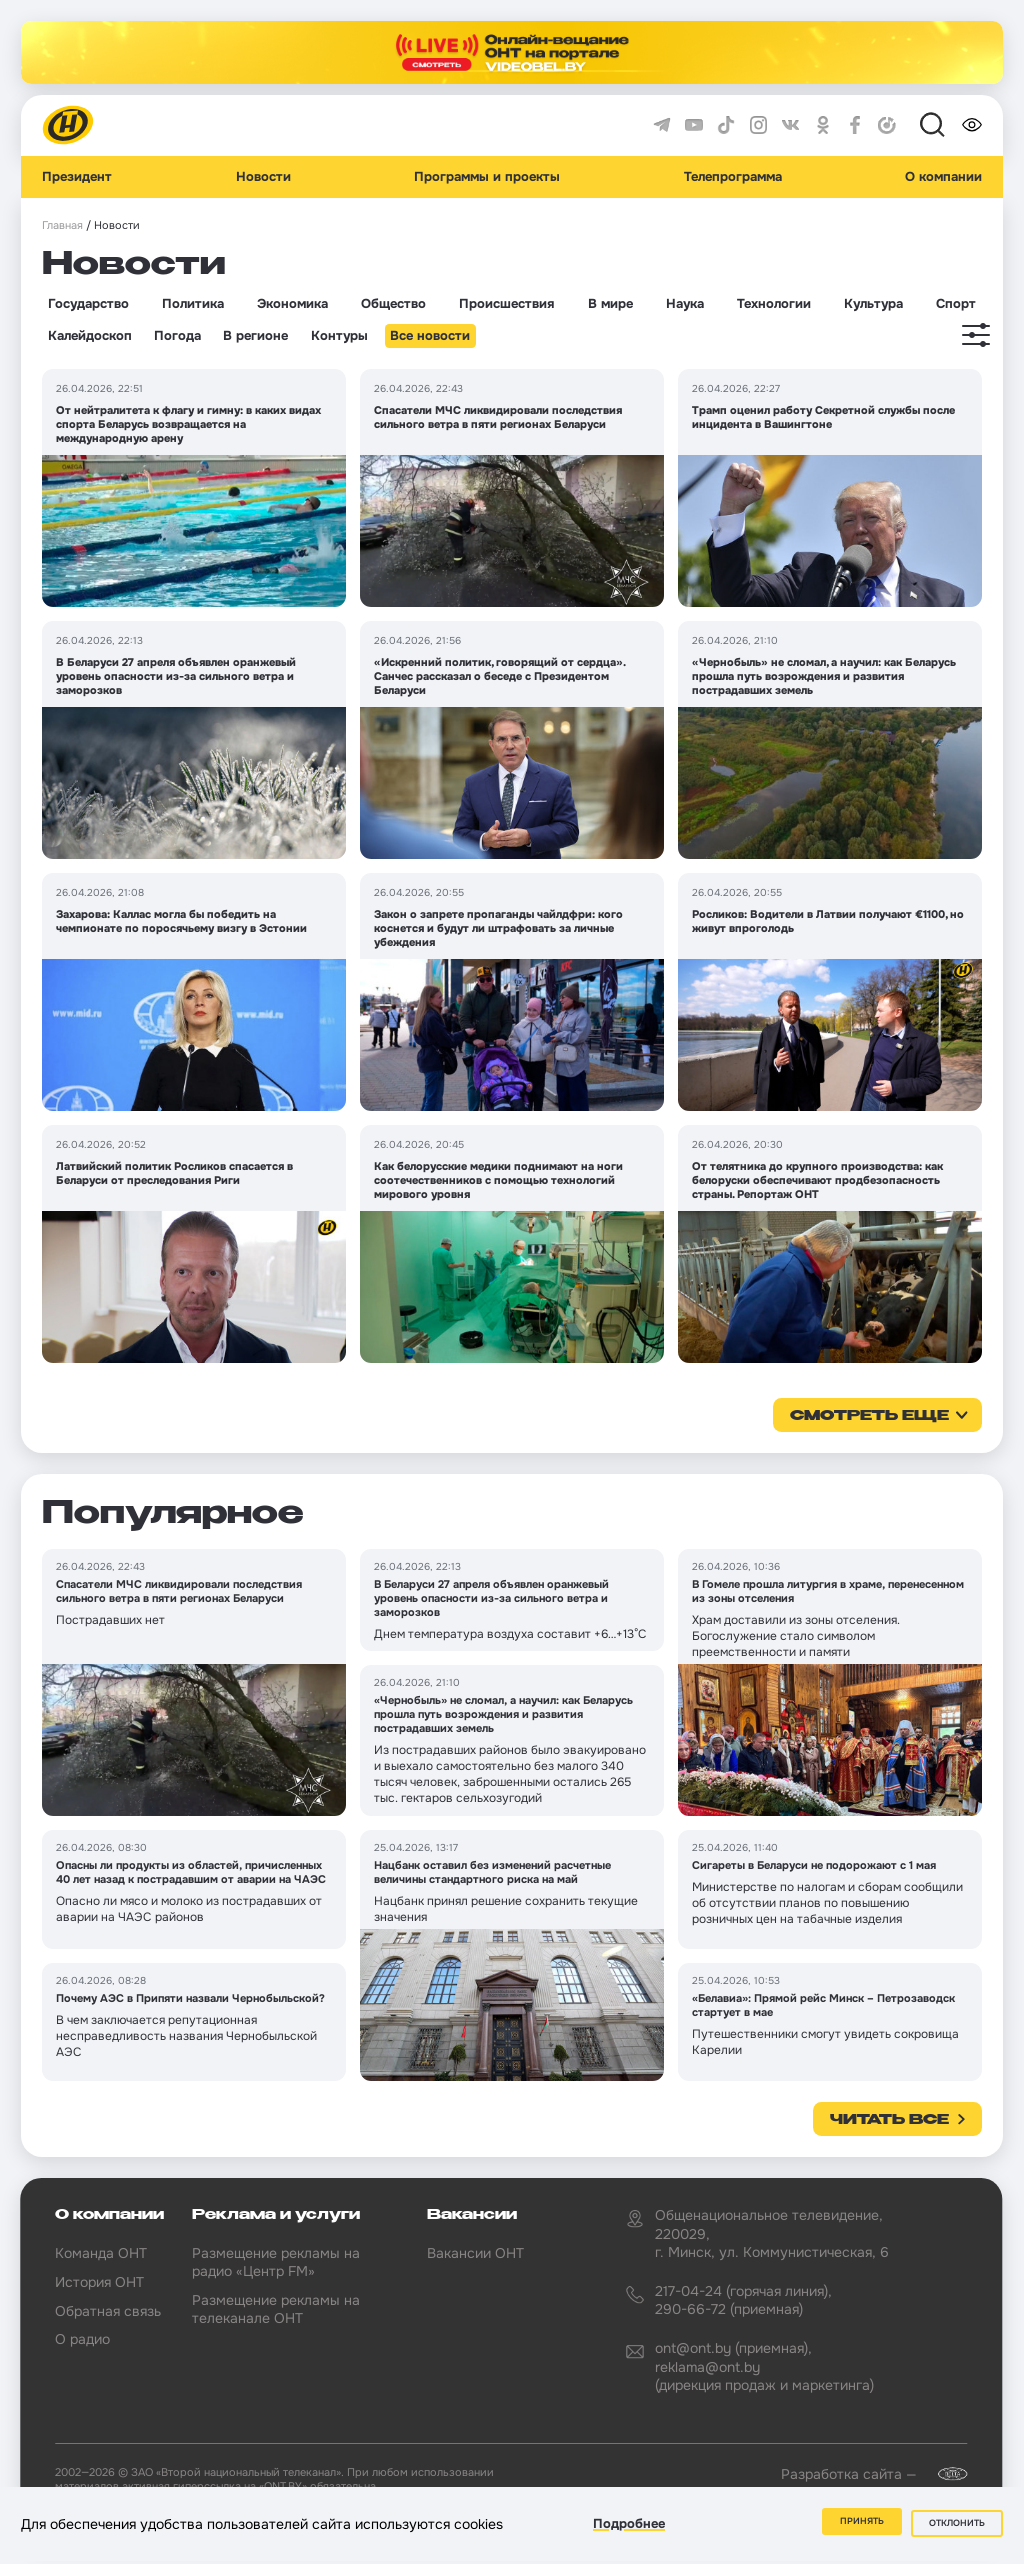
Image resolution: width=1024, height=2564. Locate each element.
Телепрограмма (733, 177)
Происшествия (506, 304)
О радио (82, 2339)
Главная (62, 225)
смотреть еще (869, 1416)
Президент (77, 177)
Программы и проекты (487, 177)
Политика (193, 304)
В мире (610, 304)
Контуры (339, 336)
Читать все (889, 2120)
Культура (873, 304)
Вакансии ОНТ (475, 2253)
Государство (88, 304)
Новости (263, 177)
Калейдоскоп (90, 336)
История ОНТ (99, 2282)
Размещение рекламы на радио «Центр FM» (276, 2262)
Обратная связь (108, 2311)
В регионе (255, 336)
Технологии (774, 304)
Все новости (430, 336)
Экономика (292, 304)
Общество (393, 304)
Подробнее (629, 2527)
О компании (943, 177)
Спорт (956, 304)
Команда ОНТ (101, 2253)
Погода (177, 336)
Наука (685, 304)
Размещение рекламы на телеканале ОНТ (276, 2309)
